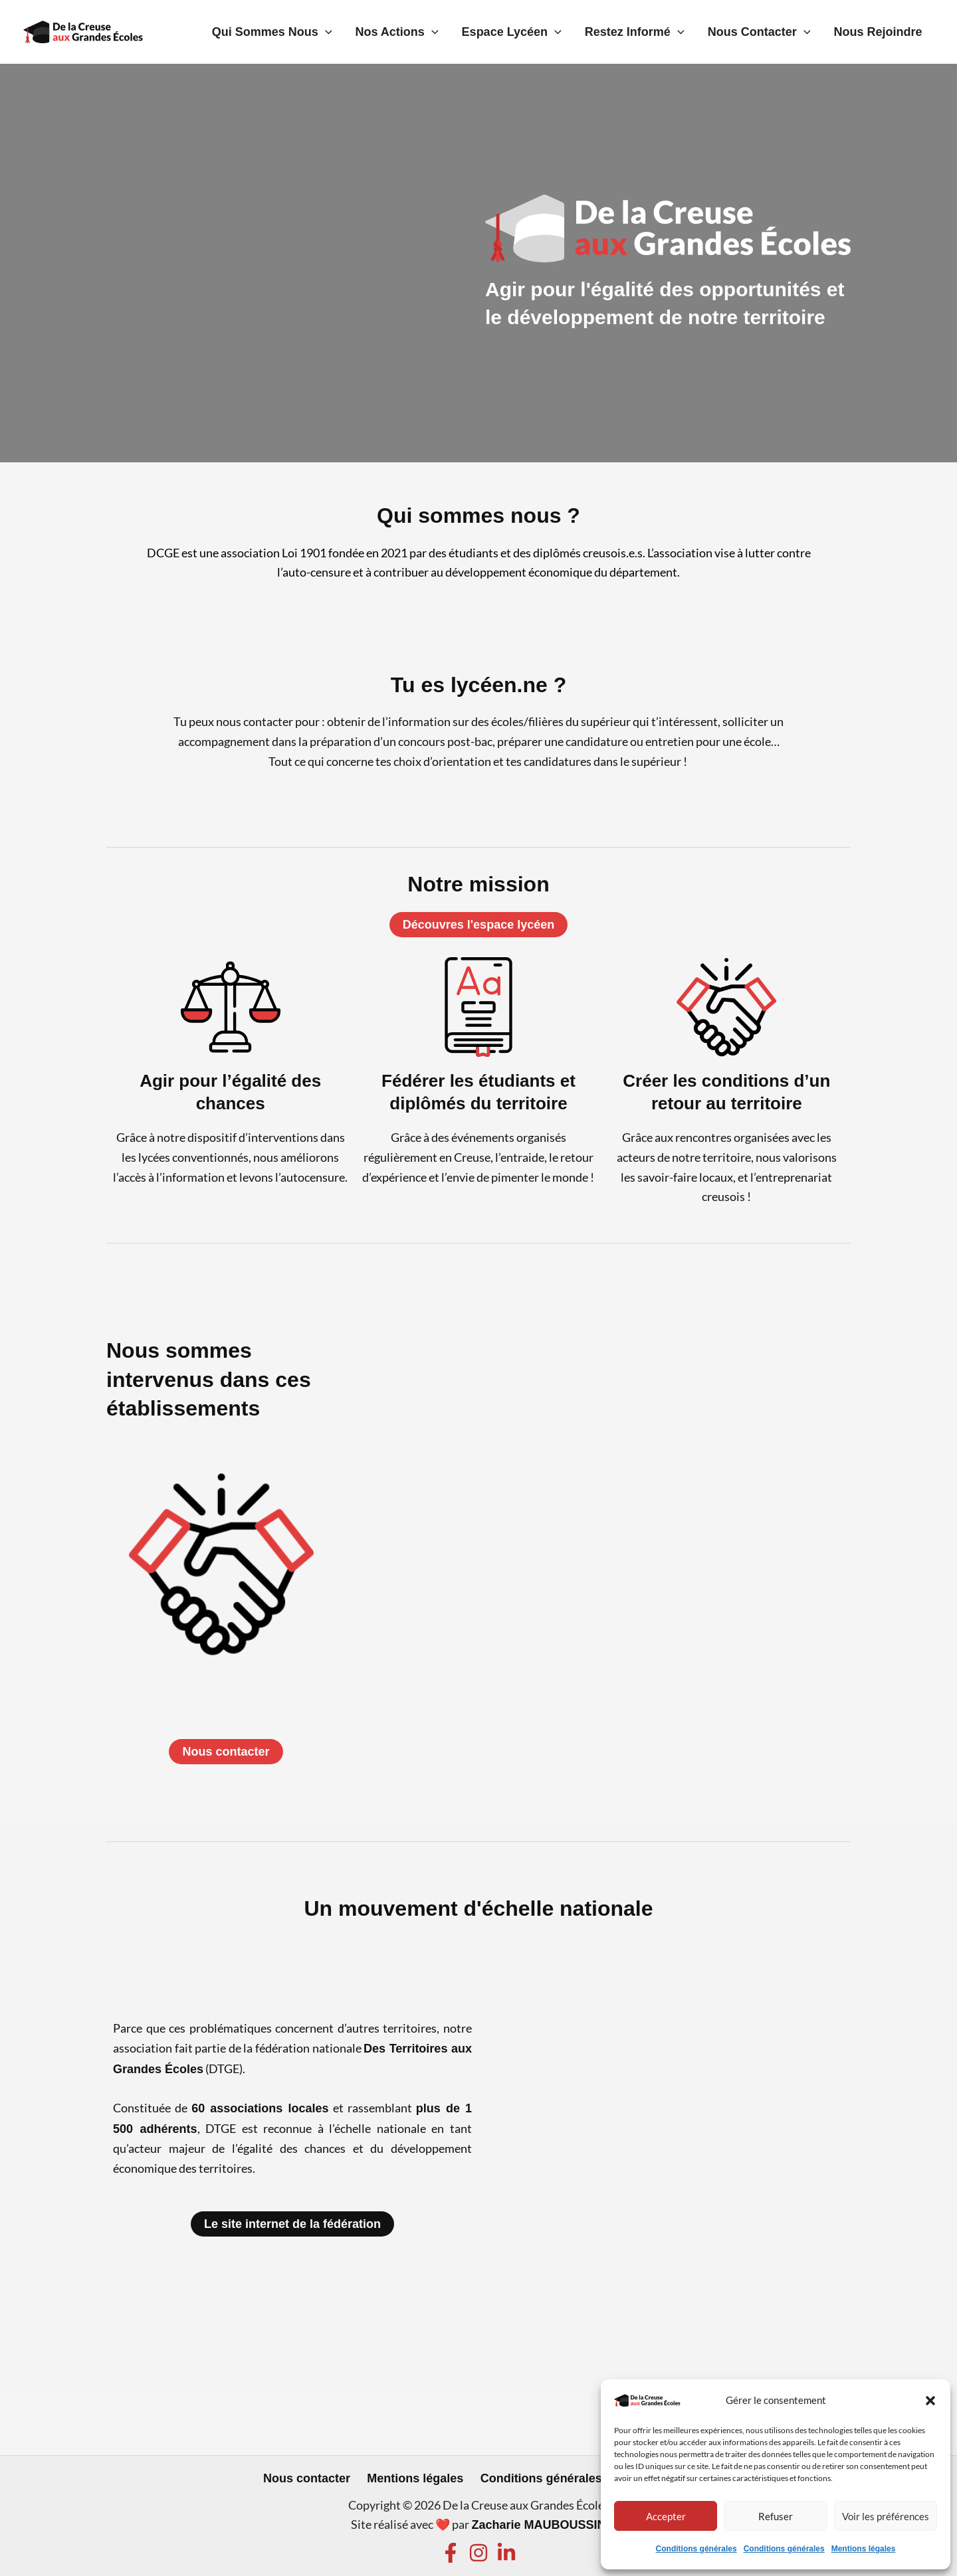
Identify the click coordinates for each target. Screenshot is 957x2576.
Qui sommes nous (326, 32)
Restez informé (659, 32)
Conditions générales (696, 2548)
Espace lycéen (546, 32)
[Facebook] (451, 2553)
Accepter (666, 2516)
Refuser (775, 2516)
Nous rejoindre (883, 32)
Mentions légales (863, 2548)
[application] (380, 32)
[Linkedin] (506, 2553)
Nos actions (441, 32)
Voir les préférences (885, 2516)
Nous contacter (773, 32)
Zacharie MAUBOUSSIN (538, 2524)
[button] (930, 2400)
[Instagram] (478, 2553)
